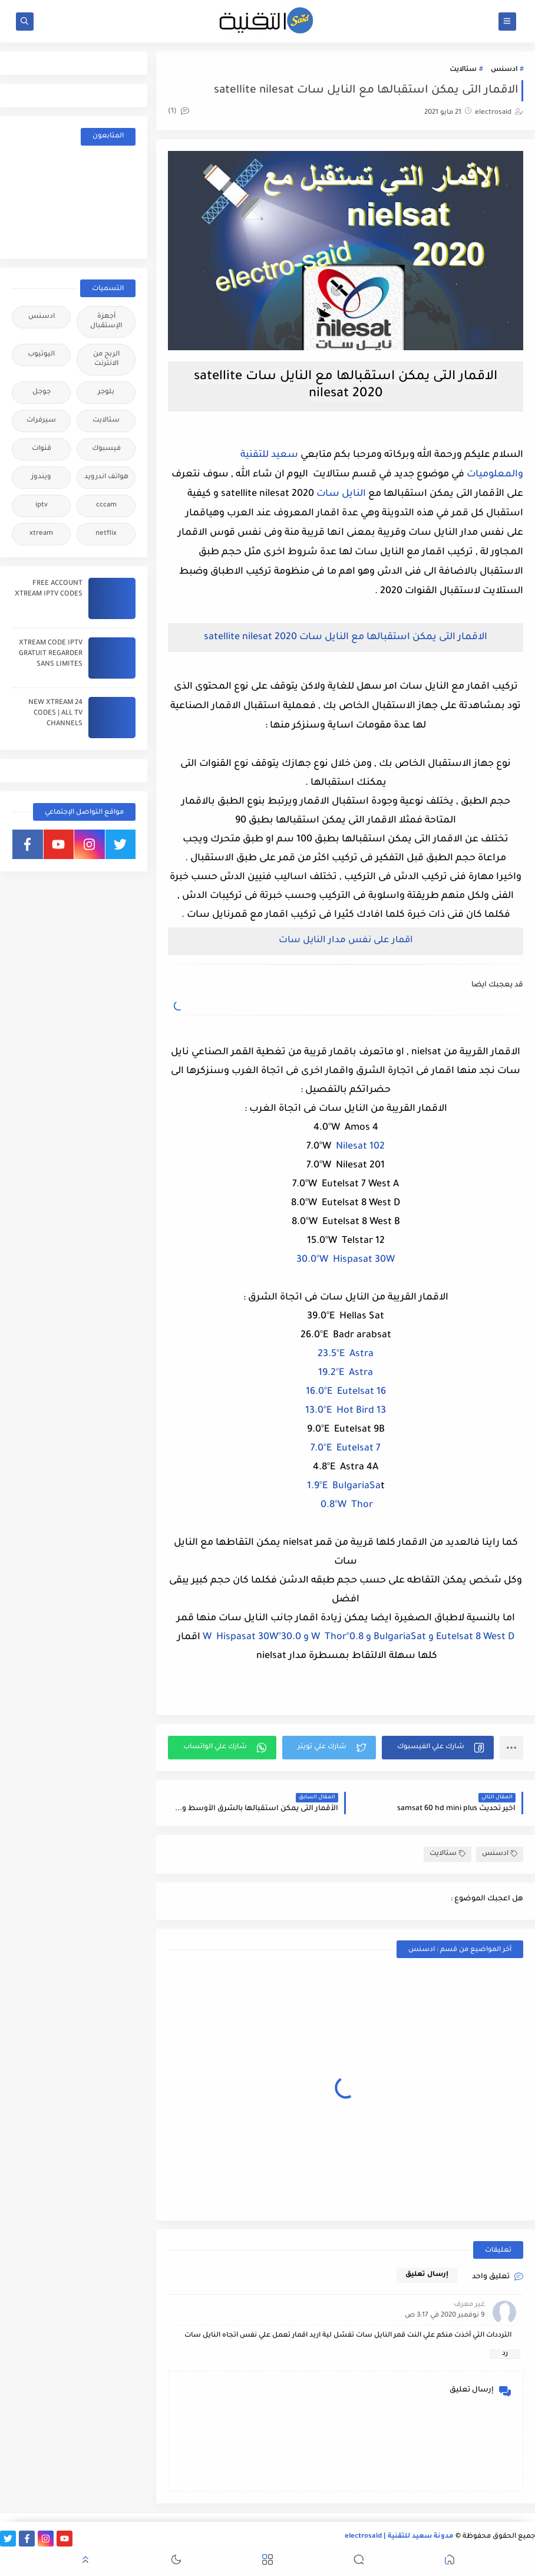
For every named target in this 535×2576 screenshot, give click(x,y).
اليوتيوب (41, 354)
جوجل (41, 392)
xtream (41, 534)
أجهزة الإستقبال (106, 321)
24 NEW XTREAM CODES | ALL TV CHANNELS (55, 713)
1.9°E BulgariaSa (344, 1486)
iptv (41, 505)
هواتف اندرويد (106, 477)
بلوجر (106, 392)
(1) (178, 112)
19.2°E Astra (345, 1373)
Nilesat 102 (360, 1146)
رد (505, 2354)
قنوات (41, 449)
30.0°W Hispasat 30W (345, 1260)
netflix (106, 534)
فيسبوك (106, 449)
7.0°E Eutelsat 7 (346, 1448)
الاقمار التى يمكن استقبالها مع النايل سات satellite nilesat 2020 (345, 637)
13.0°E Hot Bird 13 (345, 1411)
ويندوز (41, 477)
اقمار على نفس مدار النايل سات (346, 941)
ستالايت (463, 70)
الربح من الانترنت (106, 359)
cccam (106, 505)
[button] (438, 1747)
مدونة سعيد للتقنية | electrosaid (399, 2537)
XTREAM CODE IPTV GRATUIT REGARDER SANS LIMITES (50, 654)
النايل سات (341, 494)
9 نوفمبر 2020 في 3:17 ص (445, 2316)
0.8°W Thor (345, 1505)
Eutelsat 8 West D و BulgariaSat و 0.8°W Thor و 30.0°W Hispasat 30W (358, 1637)
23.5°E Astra (346, 1354)
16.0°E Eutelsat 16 (346, 1392)
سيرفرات (41, 421)
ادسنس (504, 70)
